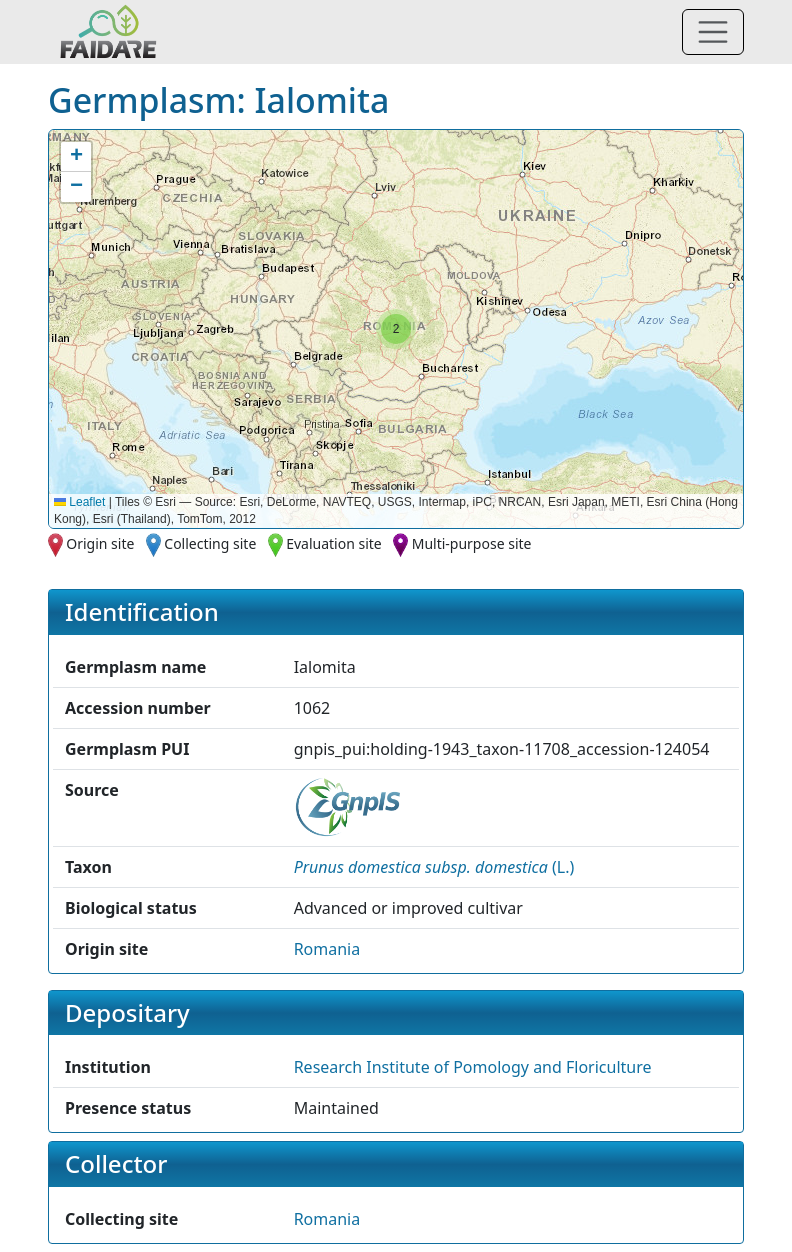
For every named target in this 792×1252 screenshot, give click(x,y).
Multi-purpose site (472, 543)
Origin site (100, 543)
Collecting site (210, 543)
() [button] (434, 867)
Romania (327, 949)
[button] (396, 329)
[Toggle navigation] (713, 32)
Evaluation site (334, 543)
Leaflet (79, 502)
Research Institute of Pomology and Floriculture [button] (473, 1067)
